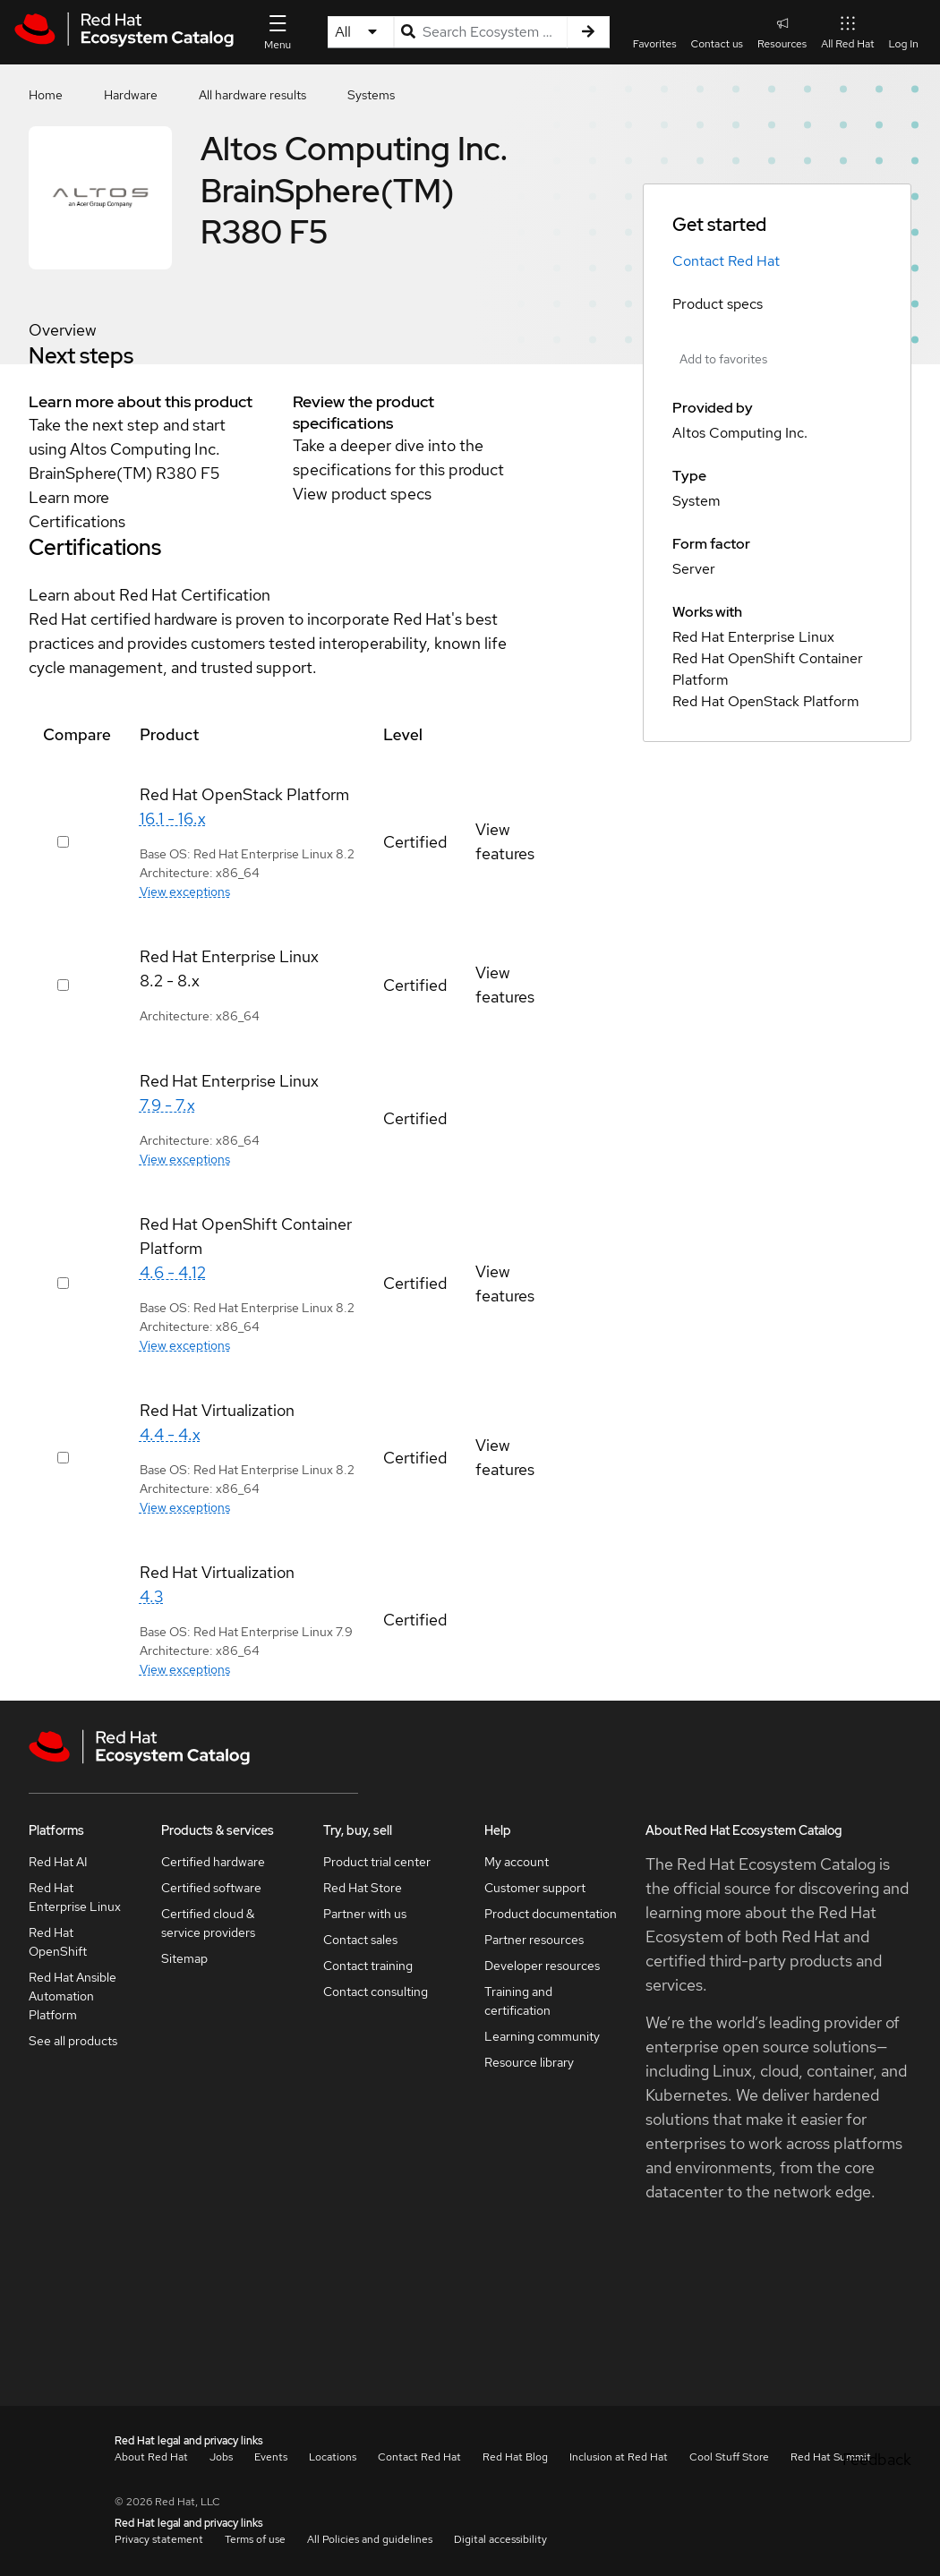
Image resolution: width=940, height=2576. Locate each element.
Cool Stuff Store (729, 2457)
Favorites (655, 44)
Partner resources (534, 1940)
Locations (332, 2457)
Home (46, 95)
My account (516, 1862)
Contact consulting (375, 1991)
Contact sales (360, 1940)
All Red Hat (847, 32)
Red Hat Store (362, 1888)
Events (270, 2457)
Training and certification (518, 2000)
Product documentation (550, 1914)
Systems (371, 95)
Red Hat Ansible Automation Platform (72, 1996)
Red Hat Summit (830, 2457)
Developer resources (542, 1966)
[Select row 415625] (63, 1283)
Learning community (542, 2036)
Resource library (529, 2062)
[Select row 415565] (63, 985)
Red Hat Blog (515, 2457)
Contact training (368, 1966)
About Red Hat (151, 2457)
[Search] (588, 32)
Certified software (211, 1888)
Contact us (717, 44)
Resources (782, 32)
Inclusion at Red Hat (618, 2457)
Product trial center (377, 1862)
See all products (73, 2041)
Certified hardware (213, 1862)
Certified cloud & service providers (208, 1923)
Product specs (717, 303)
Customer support (534, 1888)
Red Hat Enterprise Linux (75, 1897)
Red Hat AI (58, 1862)
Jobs (221, 2457)
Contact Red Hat (726, 261)
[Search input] (481, 32)
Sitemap (184, 1958)
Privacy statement (159, 2539)
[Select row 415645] (63, 1457)
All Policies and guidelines (369, 2539)
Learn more (69, 497)
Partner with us (364, 1914)
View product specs (362, 493)
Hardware (131, 95)
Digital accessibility (500, 2539)
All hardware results (252, 95)
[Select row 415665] (63, 842)
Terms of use (255, 2539)
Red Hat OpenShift (58, 1941)
